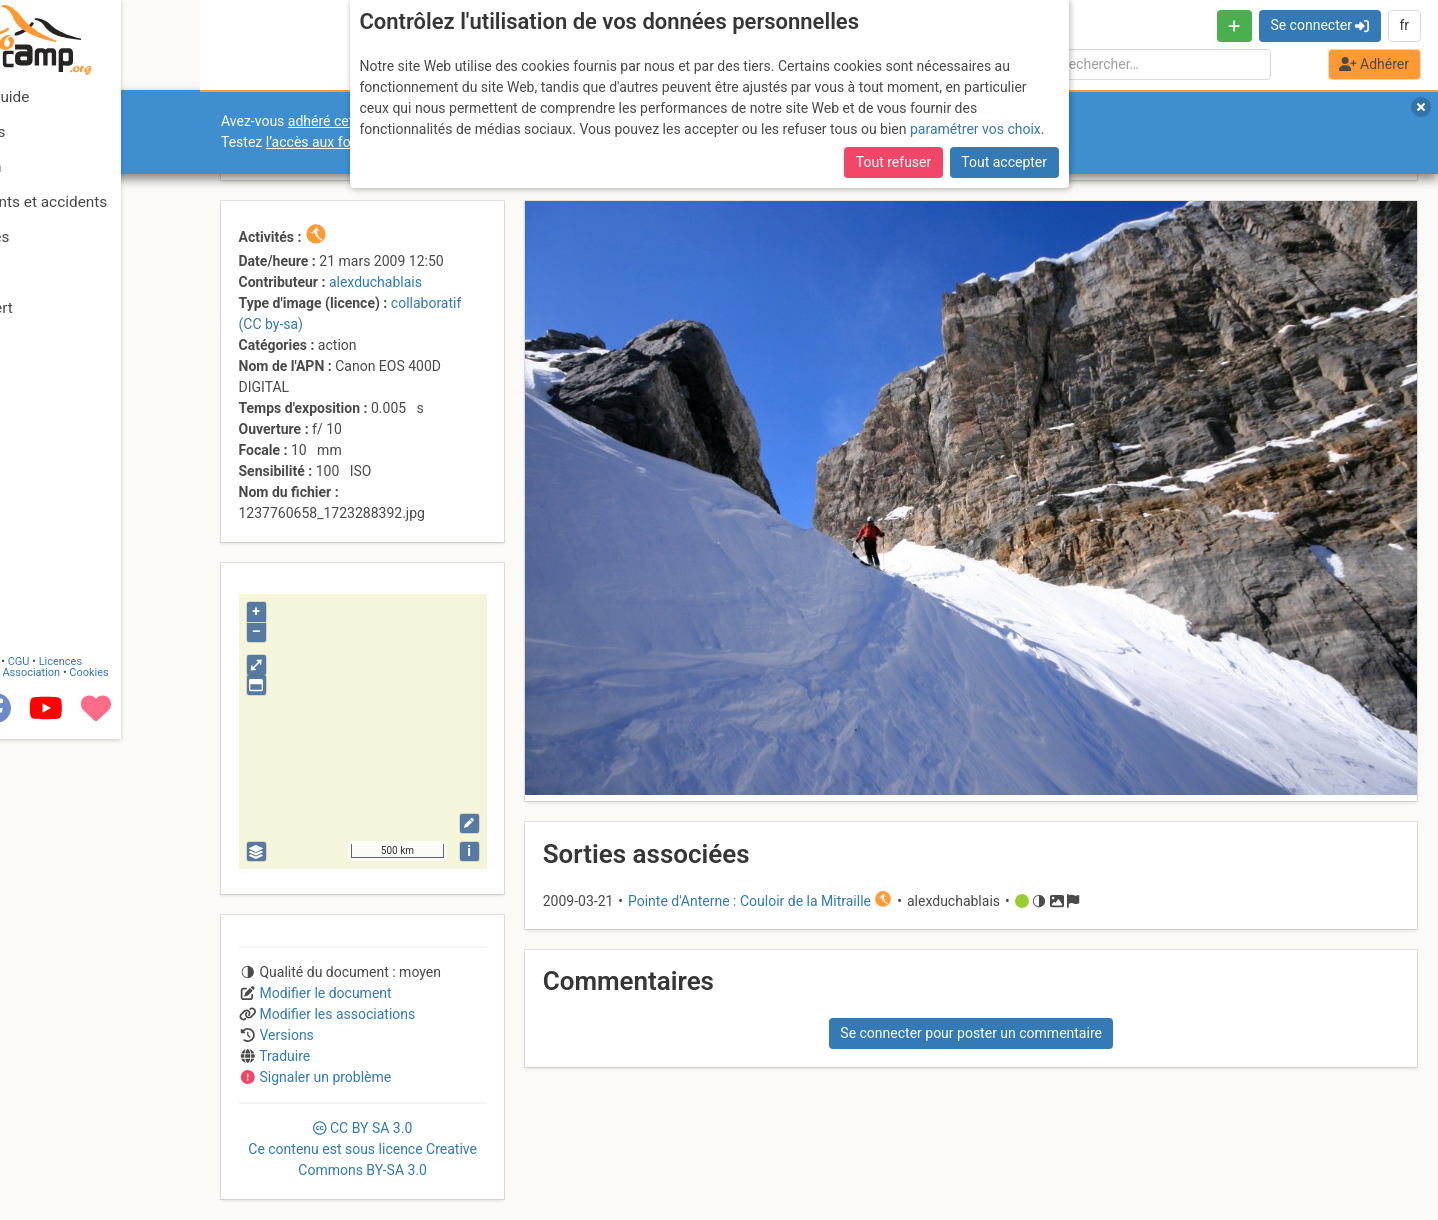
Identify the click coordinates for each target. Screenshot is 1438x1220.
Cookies (167, 1153)
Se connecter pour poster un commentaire (971, 1033)
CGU (98, 1142)
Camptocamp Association (75, 1153)
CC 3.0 (362, 1149)
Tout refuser (893, 162)
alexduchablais (375, 282)
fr (1404, 25)
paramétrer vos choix (975, 129)
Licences (139, 1142)
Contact (58, 1142)
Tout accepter (1004, 162)
